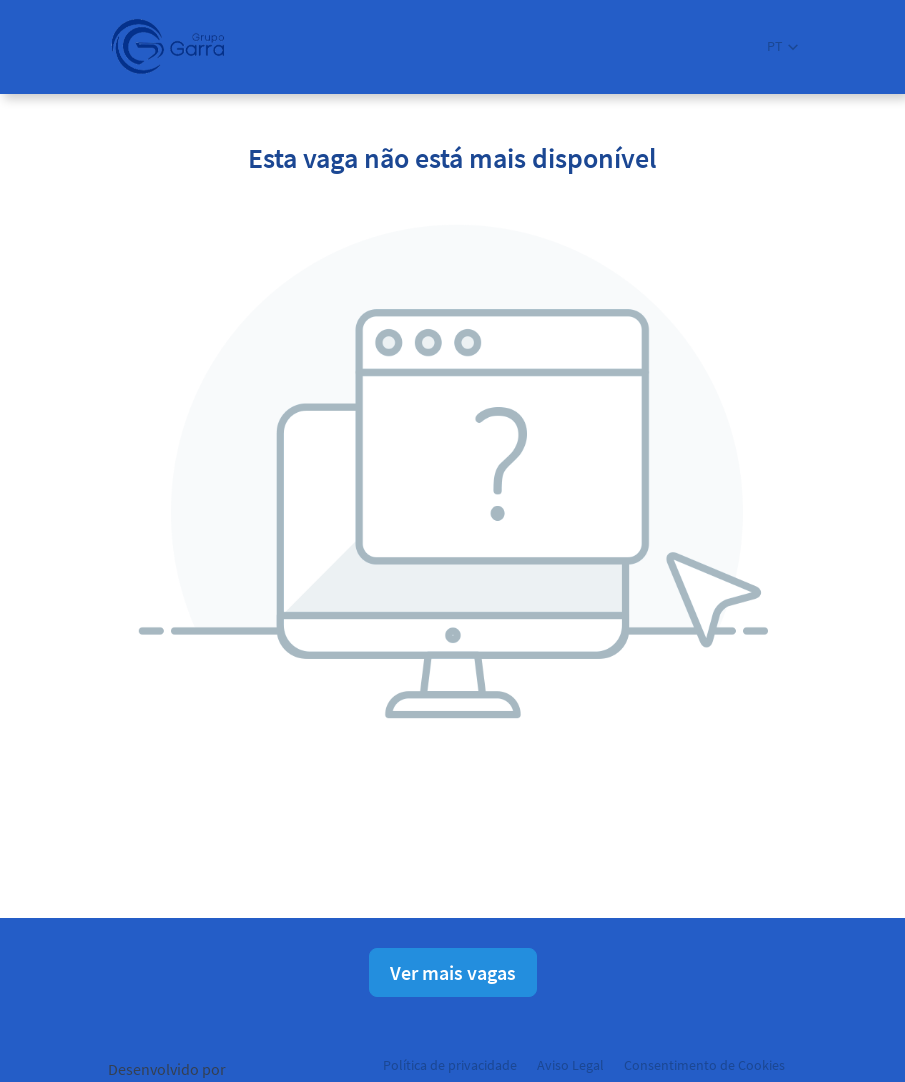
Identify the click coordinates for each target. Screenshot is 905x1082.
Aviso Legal (570, 1065)
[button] (782, 46)
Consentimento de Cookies (704, 1065)
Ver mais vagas (453, 972)
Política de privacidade (450, 1065)
